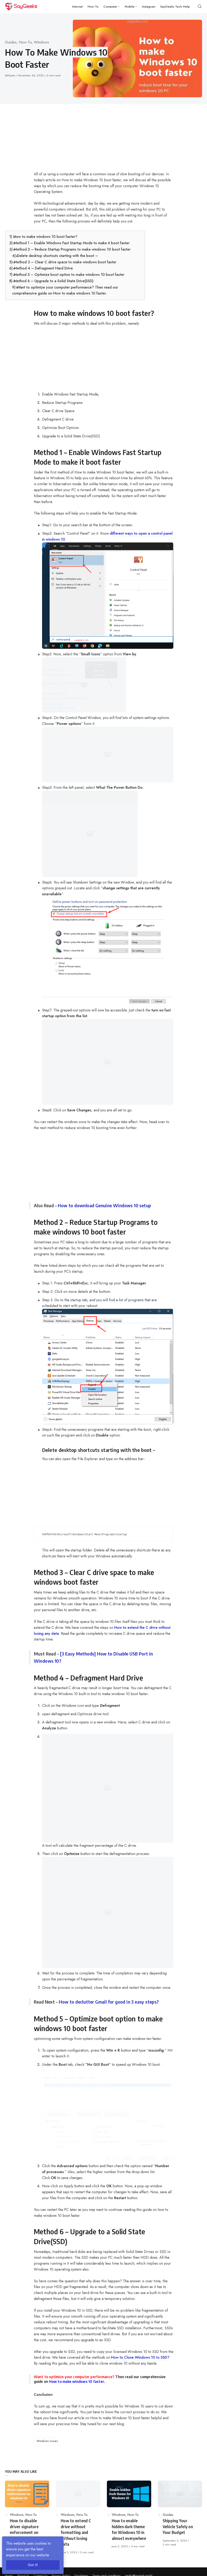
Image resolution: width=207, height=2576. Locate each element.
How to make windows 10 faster (76, 2367)
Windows (41, 42)
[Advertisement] (75, 141)
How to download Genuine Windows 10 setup (104, 1205)
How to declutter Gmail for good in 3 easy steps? (109, 2002)
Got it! (33, 2565)
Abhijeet (10, 75)
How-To (25, 42)
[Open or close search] (199, 6)
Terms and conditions (106, 2561)
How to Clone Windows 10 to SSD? (140, 2343)
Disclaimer (81, 2561)
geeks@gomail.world (138, 2561)
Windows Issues (47, 2427)
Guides (11, 42)
